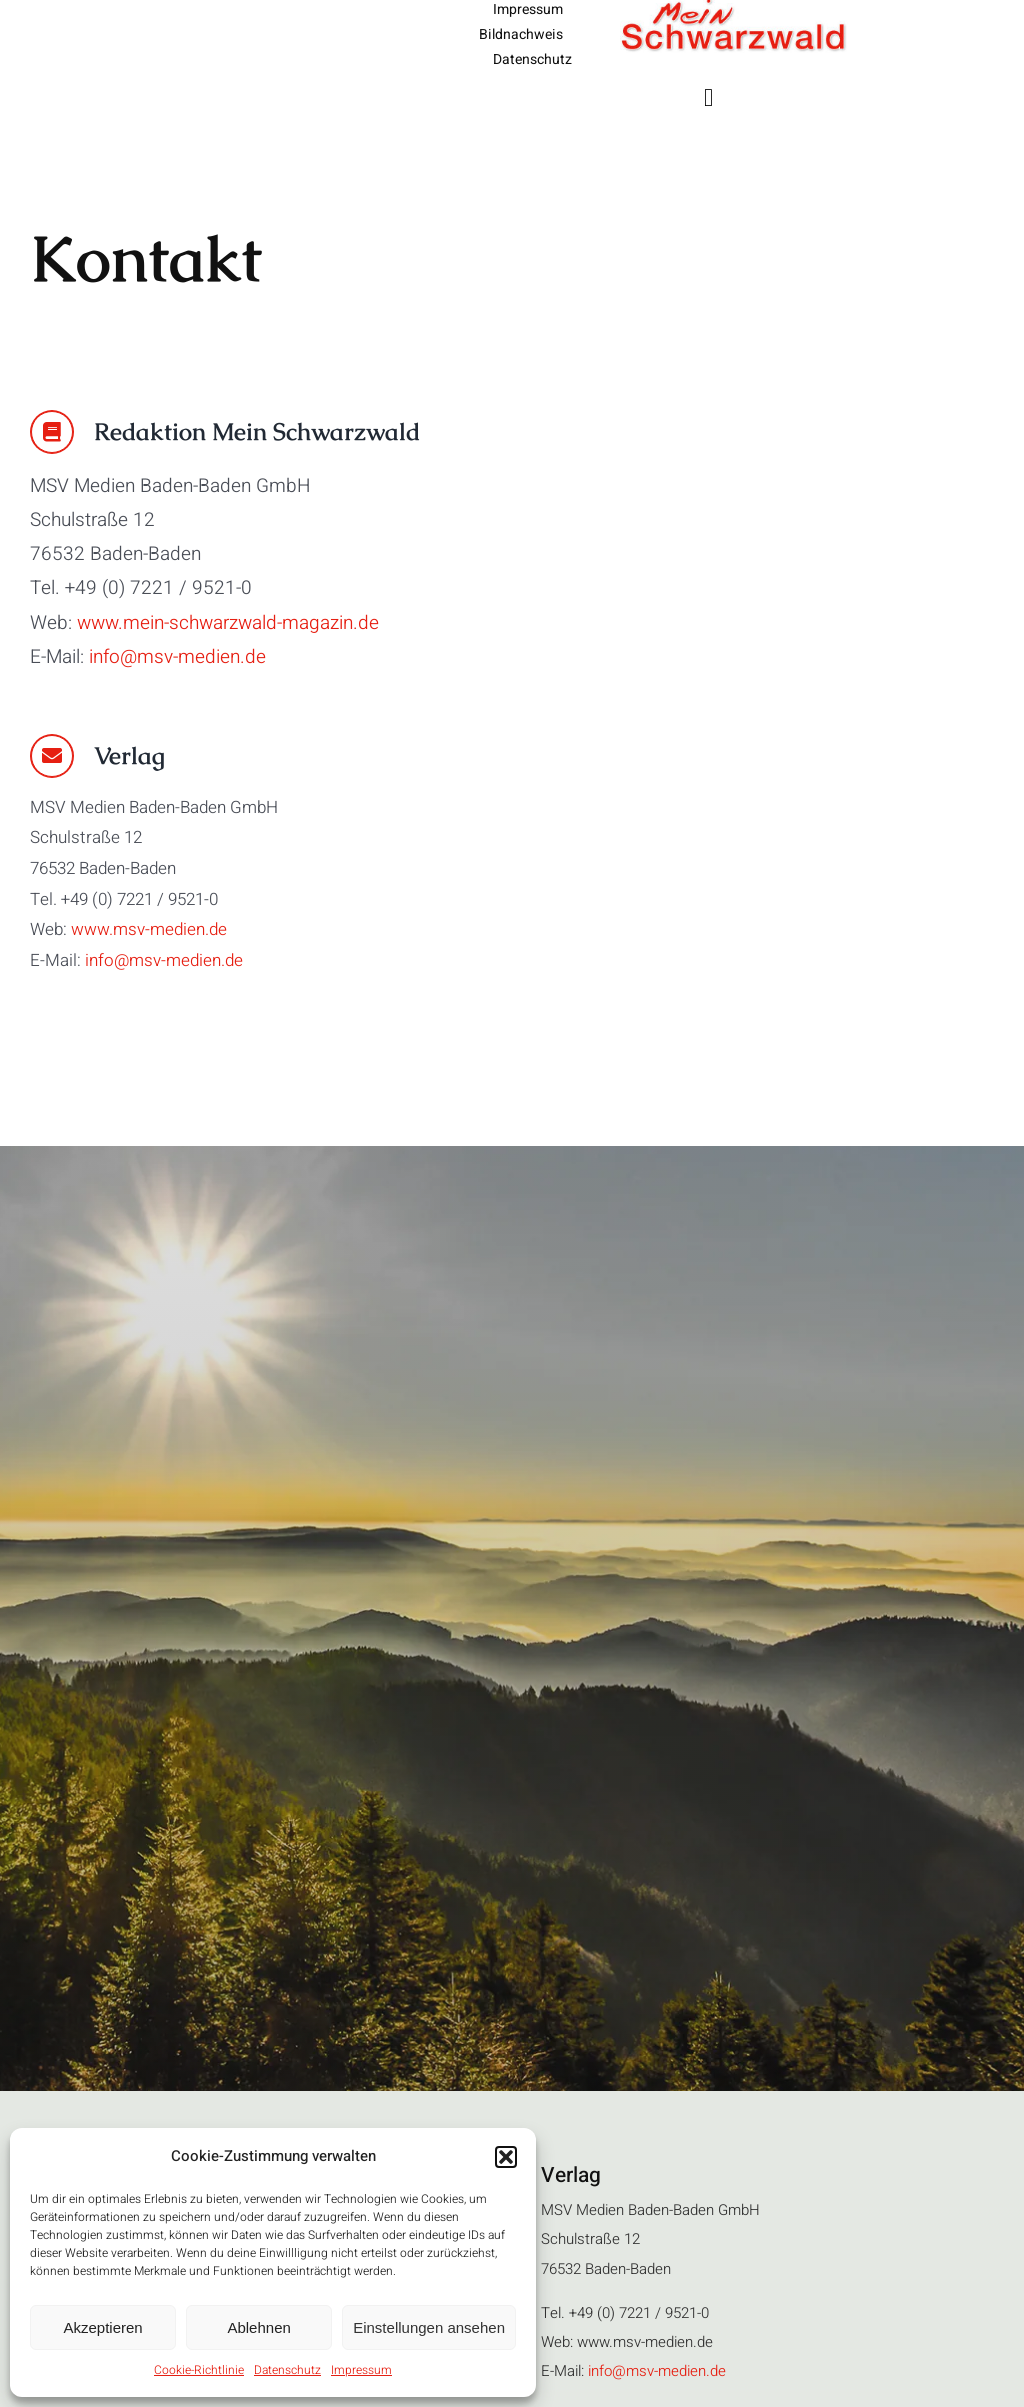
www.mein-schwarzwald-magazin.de (228, 623)
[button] (506, 2157)
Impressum (361, 2370)
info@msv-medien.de (177, 657)
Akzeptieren (102, 2327)
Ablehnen (258, 2327)
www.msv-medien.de (149, 929)
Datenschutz (287, 2370)
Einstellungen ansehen (429, 2327)
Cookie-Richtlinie (199, 2370)
